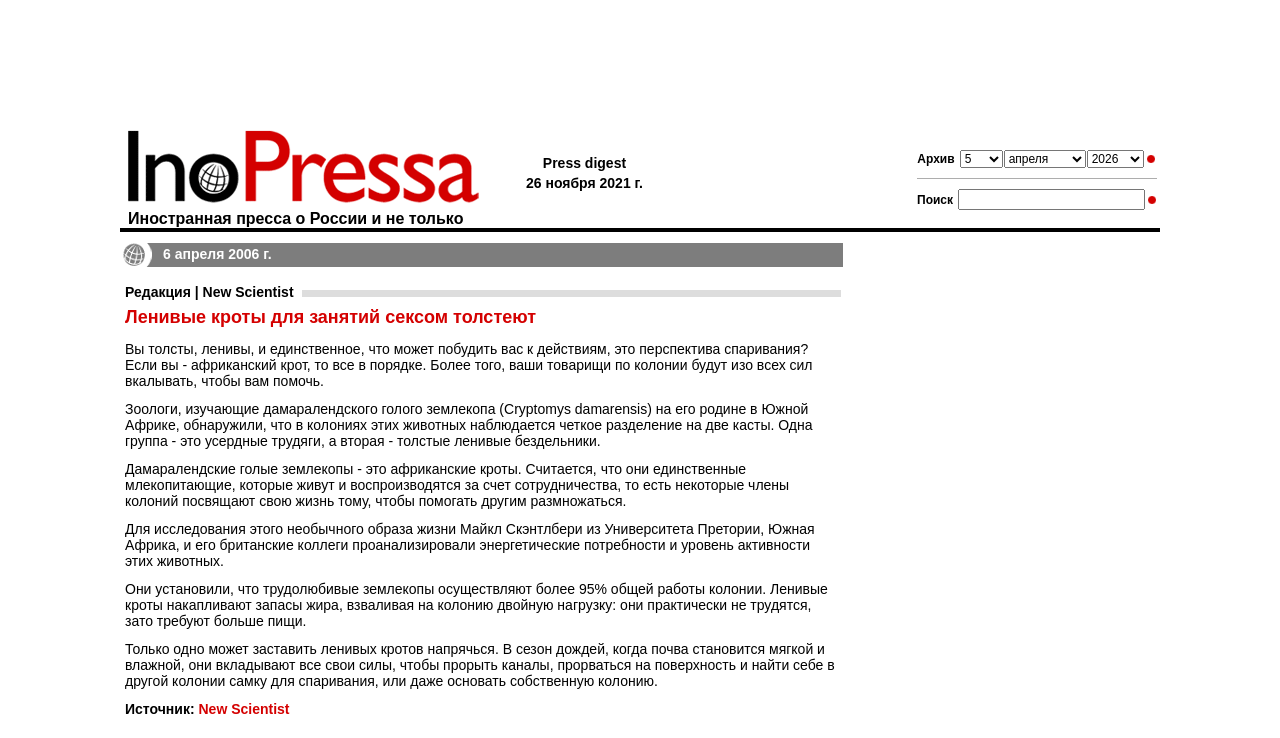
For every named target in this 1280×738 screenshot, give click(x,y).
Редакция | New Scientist (209, 292)
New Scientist (243, 709)
